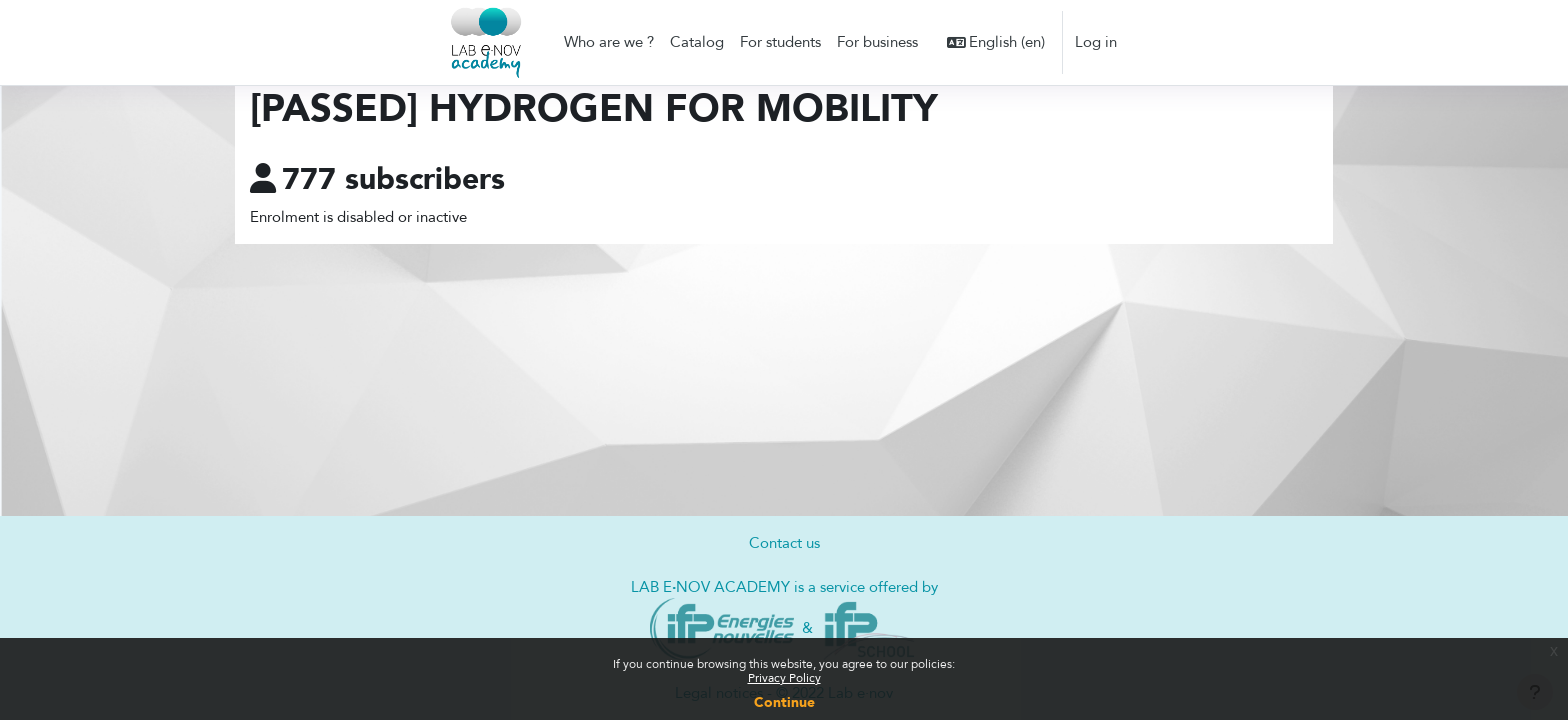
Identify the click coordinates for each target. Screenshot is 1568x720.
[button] (996, 42)
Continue (784, 702)
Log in (1096, 42)
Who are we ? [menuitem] (609, 42)
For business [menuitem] (877, 42)
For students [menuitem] (780, 42)
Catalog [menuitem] (697, 42)
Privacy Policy (784, 678)
